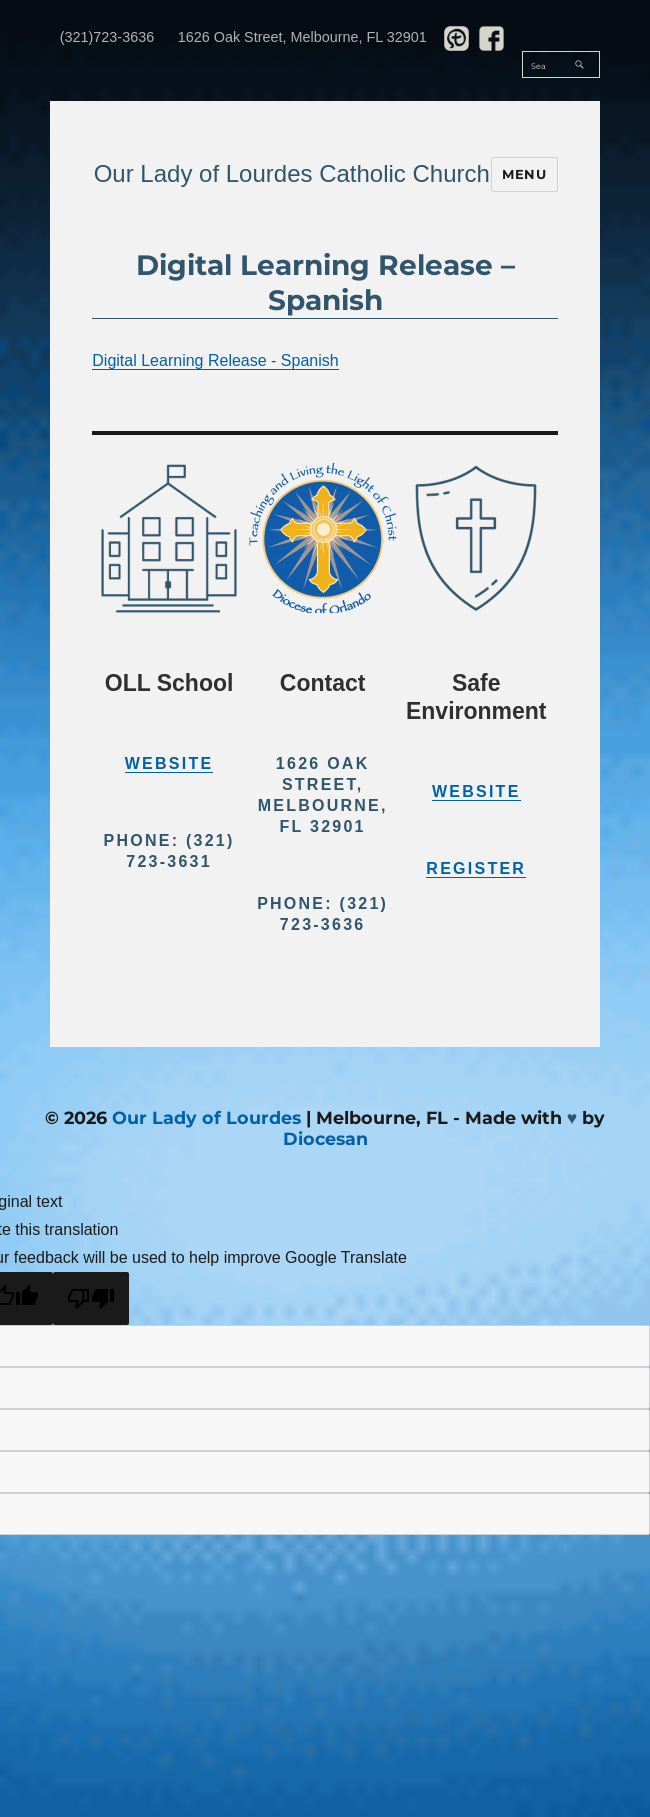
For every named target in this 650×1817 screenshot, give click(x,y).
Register (476, 868)
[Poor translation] (91, 1298)
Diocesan (325, 1138)
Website (169, 763)
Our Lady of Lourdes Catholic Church (292, 173)
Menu (524, 174)
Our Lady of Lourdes (206, 1117)
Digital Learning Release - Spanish (215, 360)
